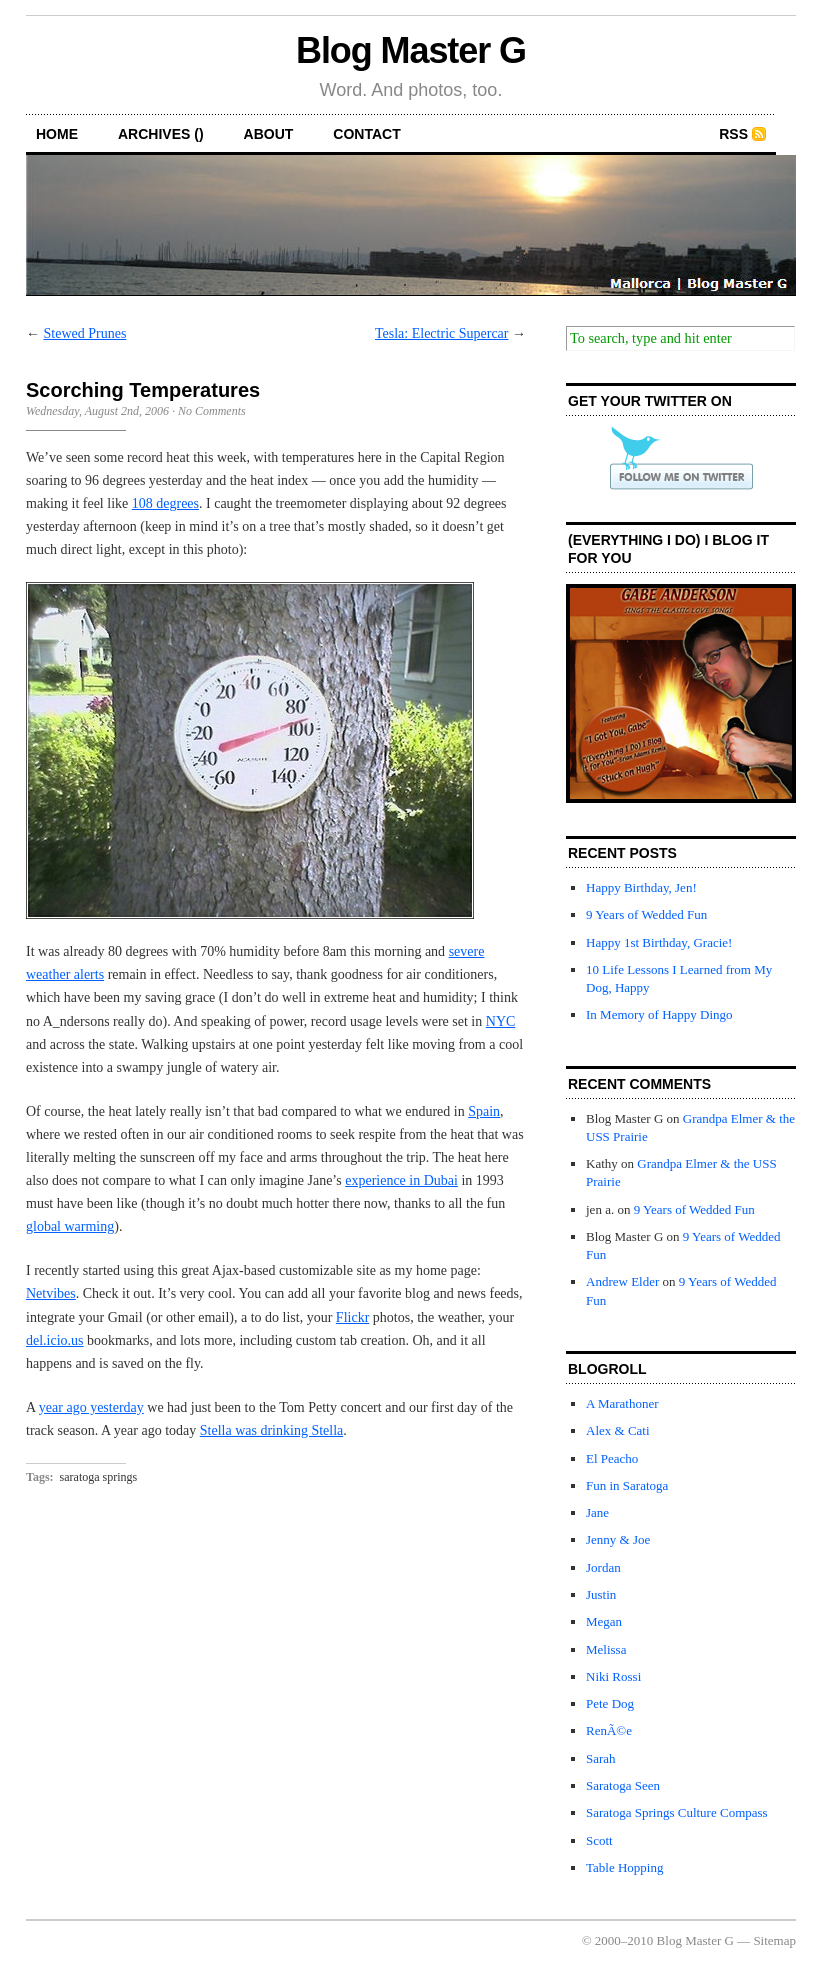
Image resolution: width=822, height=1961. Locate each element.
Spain (484, 1111)
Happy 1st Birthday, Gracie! (659, 942)
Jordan (603, 1567)
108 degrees (165, 503)
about (269, 134)
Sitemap (774, 1940)
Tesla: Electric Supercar (442, 333)
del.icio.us (55, 1340)
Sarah (601, 1758)
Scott (599, 1840)
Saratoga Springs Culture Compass (677, 1812)
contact (366, 134)
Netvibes (51, 1293)
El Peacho (612, 1458)
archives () (161, 134)
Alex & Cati (618, 1430)
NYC (501, 1021)
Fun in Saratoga (627, 1485)
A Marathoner (622, 1403)
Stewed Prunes (85, 333)
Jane (597, 1512)
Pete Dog (610, 1703)
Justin (601, 1594)
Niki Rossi (613, 1676)
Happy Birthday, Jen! (641, 887)
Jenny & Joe (618, 1539)
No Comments (212, 411)
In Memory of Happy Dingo (659, 1014)
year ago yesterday (91, 1407)
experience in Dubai (401, 1180)
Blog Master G (411, 50)
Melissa (606, 1649)
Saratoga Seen (623, 1785)
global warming (70, 1226)
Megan (604, 1621)
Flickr (352, 1317)
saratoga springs (99, 1477)
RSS (733, 134)
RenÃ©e (609, 1730)
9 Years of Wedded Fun (646, 914)
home (57, 134)
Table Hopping (624, 1867)
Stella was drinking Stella (271, 1430)
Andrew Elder (622, 1281)
